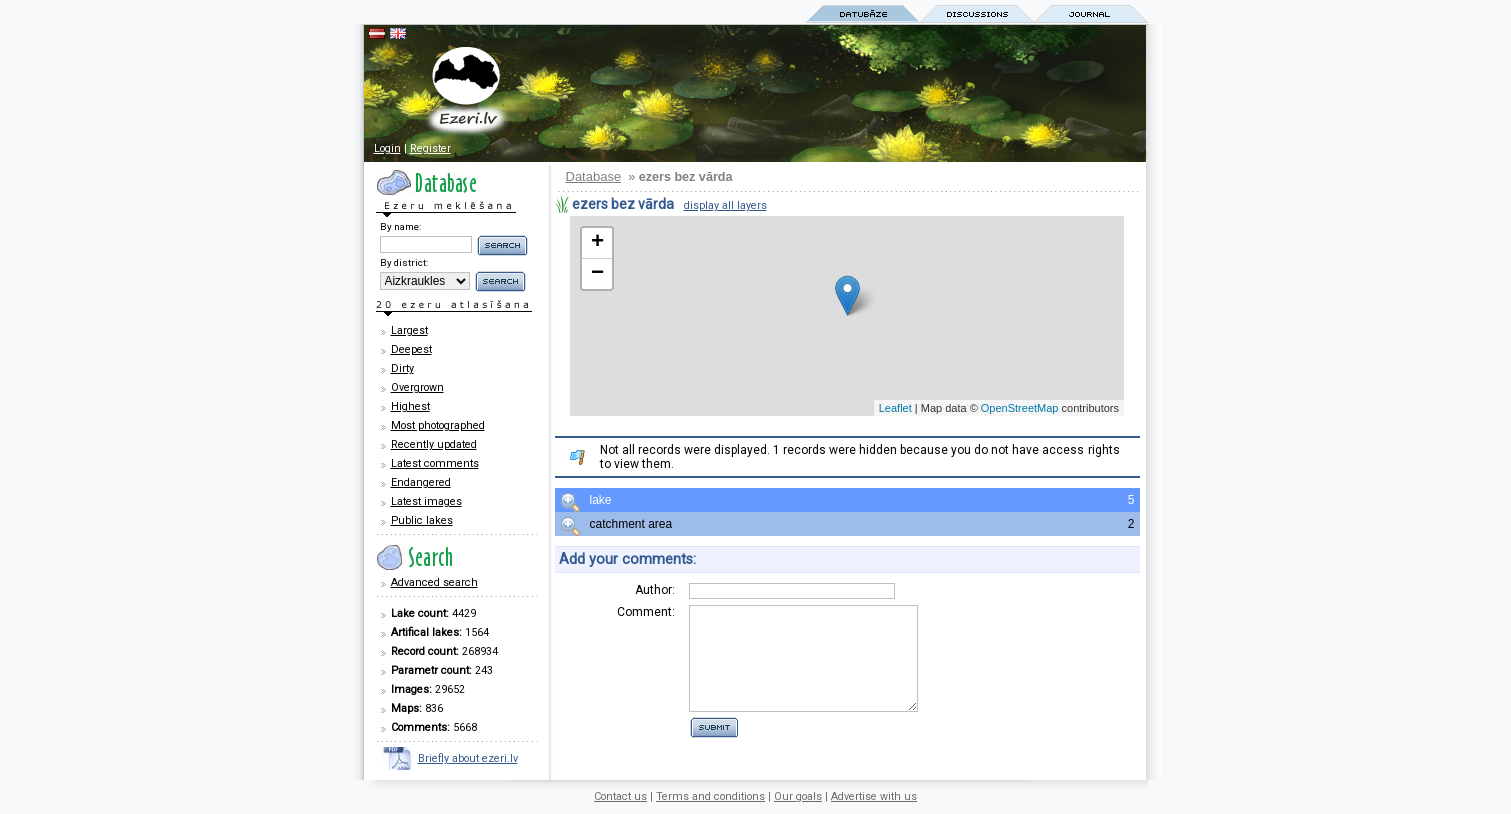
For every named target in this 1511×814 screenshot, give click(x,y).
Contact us (620, 796)
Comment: (646, 612)
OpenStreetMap (1020, 408)
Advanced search (434, 582)
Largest (409, 330)
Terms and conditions (710, 796)
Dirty (402, 368)
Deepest (411, 349)
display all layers (725, 205)
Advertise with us (874, 796)
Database (594, 176)
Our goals (798, 796)
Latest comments (435, 463)
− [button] (597, 274)
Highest (410, 406)
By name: (400, 226)
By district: (404, 262)
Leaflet (895, 408)
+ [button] (597, 243)
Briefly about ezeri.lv (468, 758)
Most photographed (438, 425)
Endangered (421, 482)
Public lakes (422, 520)
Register (430, 148)
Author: (655, 590)
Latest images (426, 501)
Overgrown (417, 387)
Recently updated (434, 444)
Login (387, 148)
